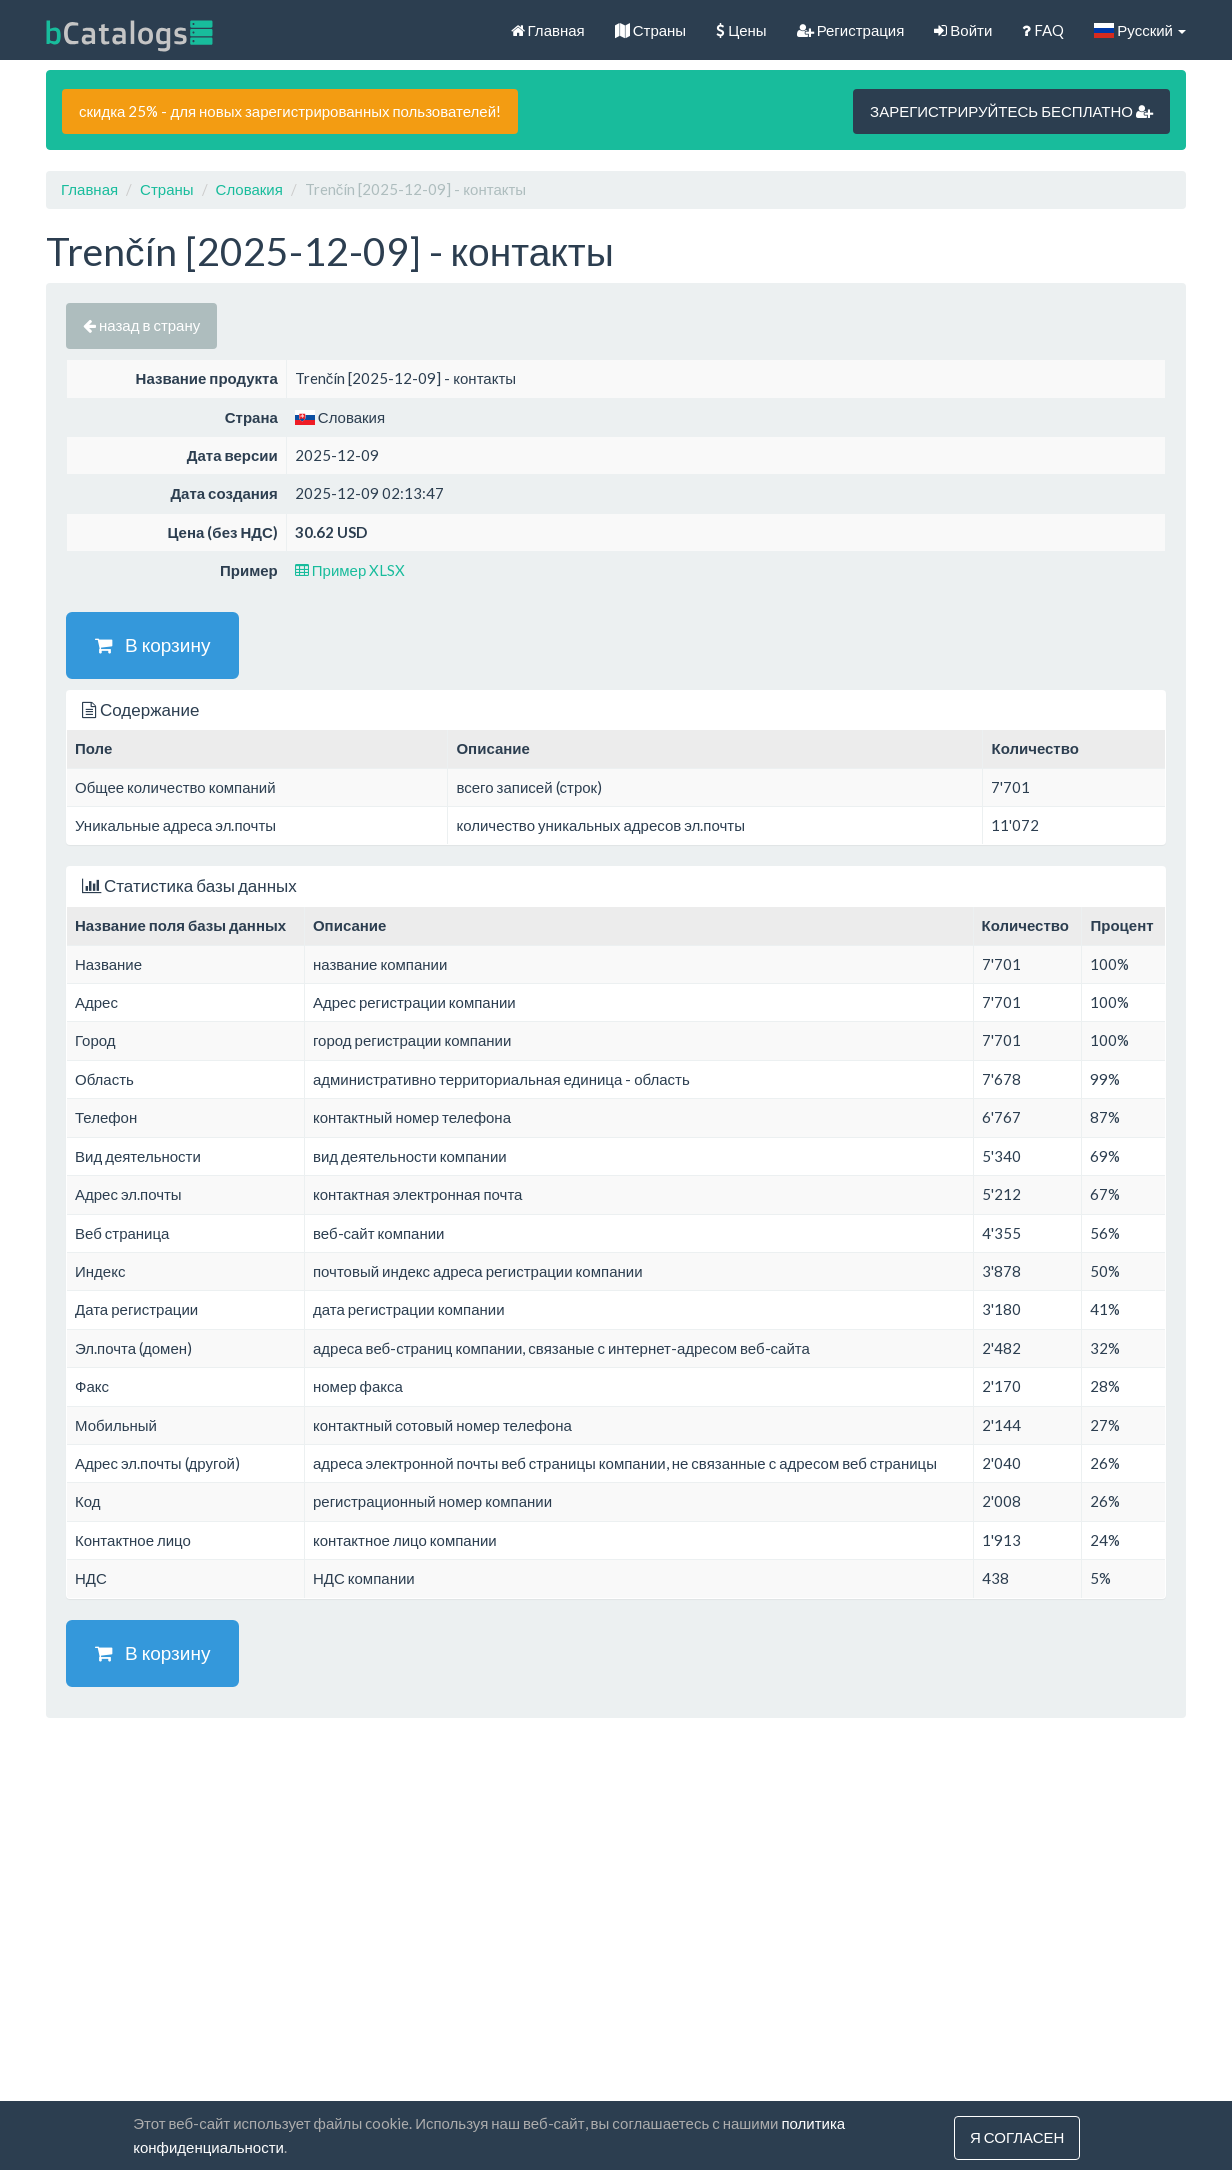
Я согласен (1017, 2138)
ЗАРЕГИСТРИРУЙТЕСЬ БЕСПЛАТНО (1011, 111)
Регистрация (851, 30)
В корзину (152, 644)
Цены (741, 30)
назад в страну (141, 325)
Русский (1140, 30)
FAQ (1043, 30)
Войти (963, 30)
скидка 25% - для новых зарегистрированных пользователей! (290, 111)
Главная (548, 30)
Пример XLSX (350, 570)
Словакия (249, 189)
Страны (650, 30)
